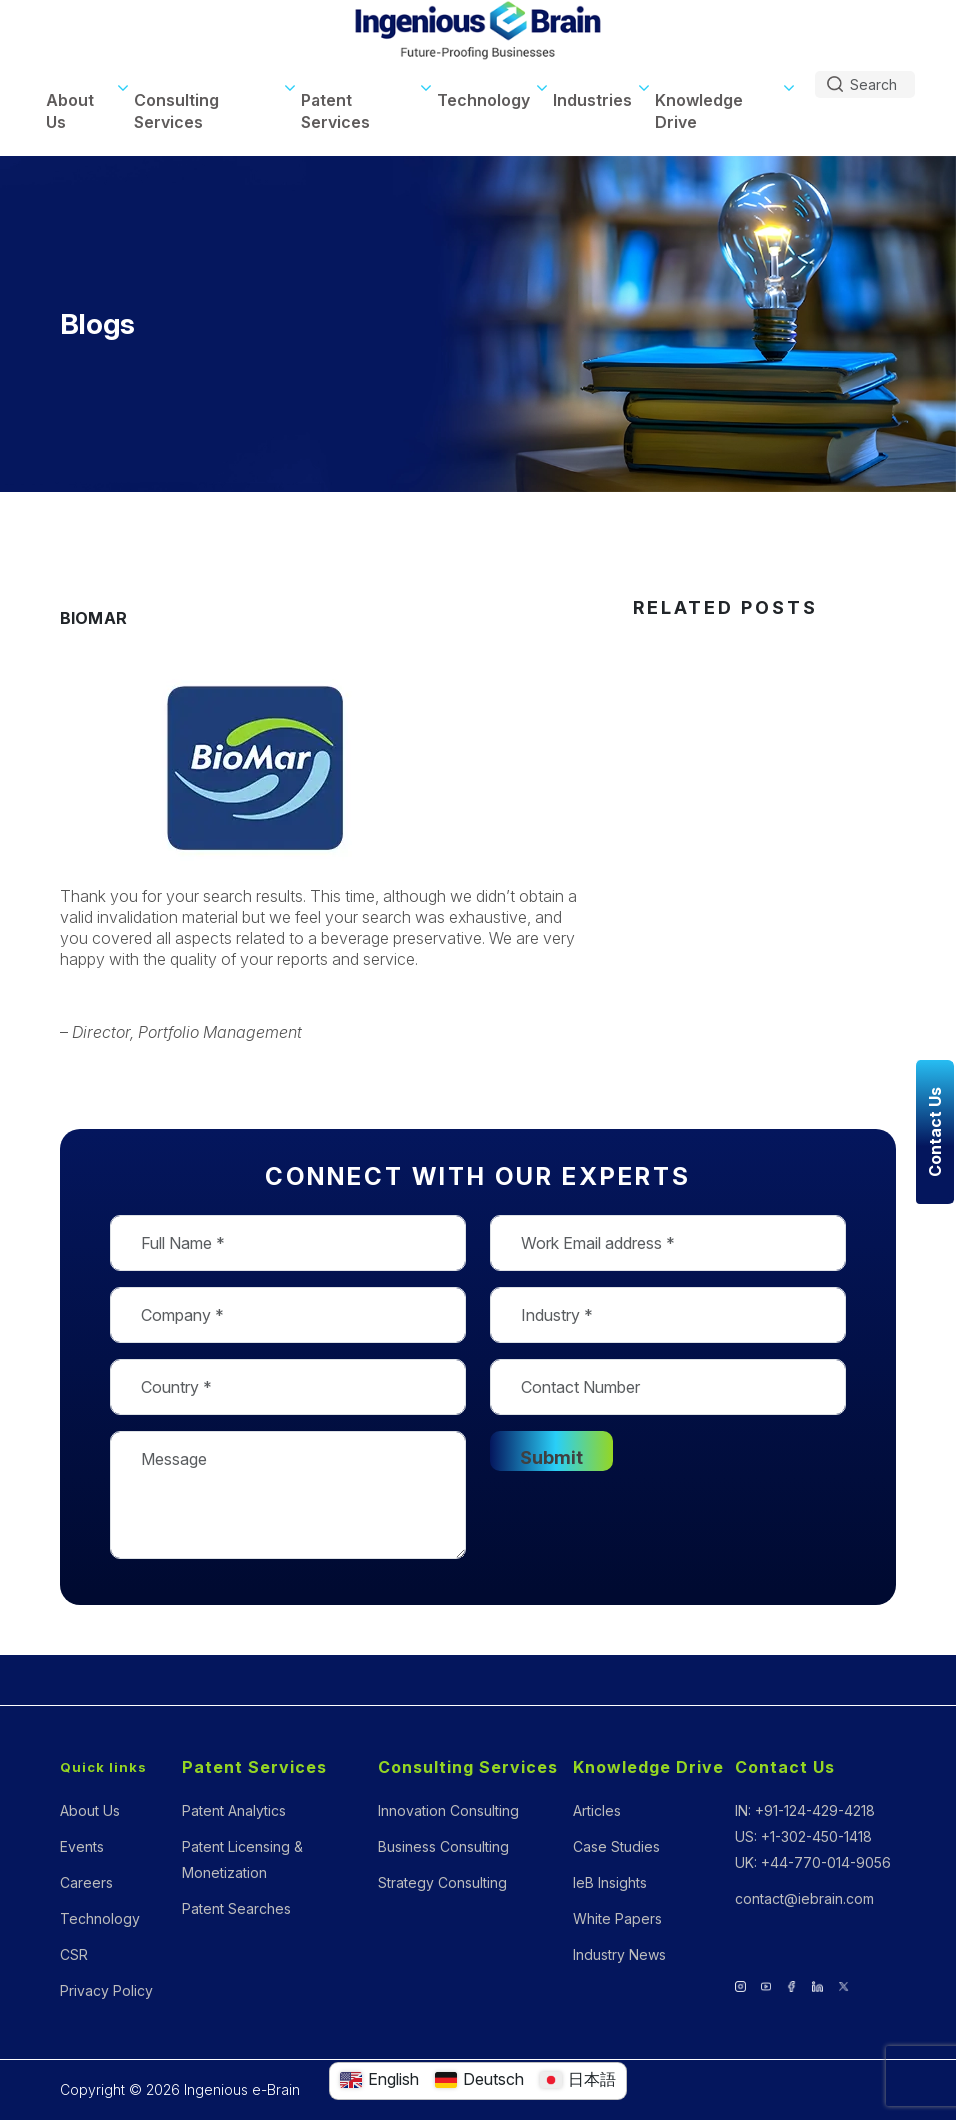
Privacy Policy (106, 1990)
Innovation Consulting (448, 1810)
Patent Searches (236, 1908)
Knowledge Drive (699, 111)
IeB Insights (610, 1882)
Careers (86, 1882)
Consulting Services (176, 111)
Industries (592, 100)
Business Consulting (443, 1846)
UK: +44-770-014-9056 (813, 1862)
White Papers (617, 1918)
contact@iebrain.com (804, 1898)
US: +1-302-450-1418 (803, 1836)
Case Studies (616, 1846)
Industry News (619, 1954)
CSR (74, 1954)
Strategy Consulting (442, 1882)
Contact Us (785, 1767)
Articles (597, 1810)
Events (82, 1846)
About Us (70, 111)
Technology (483, 100)
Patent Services (335, 111)
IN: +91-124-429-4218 (805, 1810)
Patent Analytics (234, 1810)
